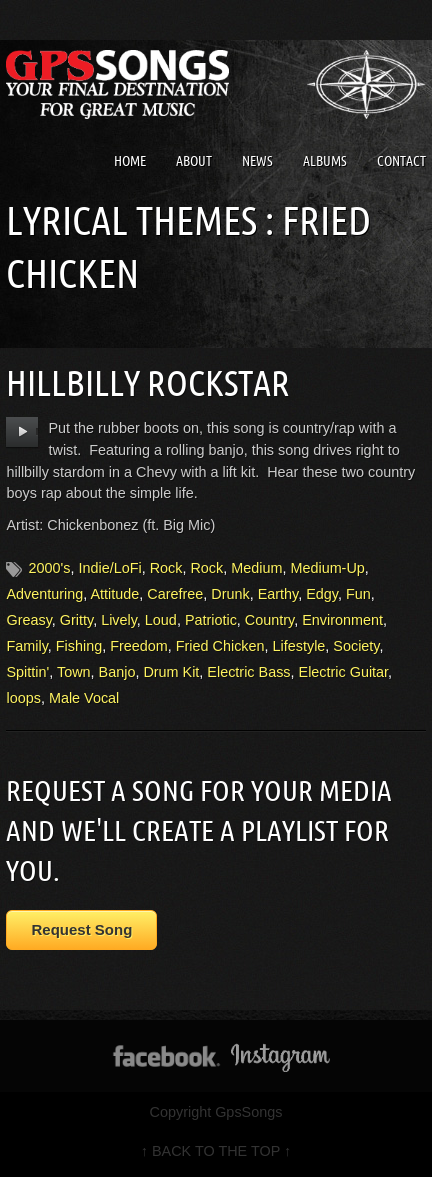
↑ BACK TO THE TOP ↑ (216, 1151)
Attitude (115, 594)
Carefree (175, 594)
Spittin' (27, 672)
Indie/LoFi (109, 568)
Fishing (79, 646)
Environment (342, 620)
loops (23, 698)
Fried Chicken (220, 646)
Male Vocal (84, 698)
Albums (325, 161)
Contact (401, 161)
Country (269, 620)
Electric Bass (248, 672)
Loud (161, 620)
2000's (49, 568)
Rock (166, 568)
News (257, 161)
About (194, 161)
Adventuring (44, 594)
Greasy (28, 620)
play (22, 432)
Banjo (117, 672)
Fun (358, 594)
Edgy (322, 594)
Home (130, 161)
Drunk (230, 594)
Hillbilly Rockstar (148, 382)
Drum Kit (171, 672)
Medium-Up (327, 568)
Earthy (278, 594)
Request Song (81, 929)
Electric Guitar (344, 672)
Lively (119, 620)
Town (74, 672)
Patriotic (211, 620)
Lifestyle (299, 646)
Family (26, 646)
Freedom (139, 646)
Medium (256, 568)
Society (356, 646)
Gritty (76, 620)
